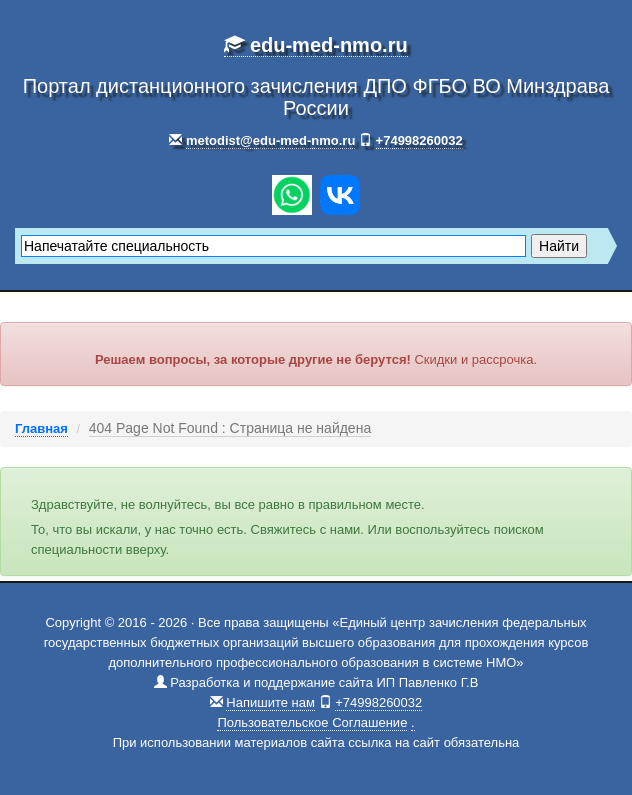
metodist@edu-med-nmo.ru (270, 140)
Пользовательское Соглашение (312, 722)
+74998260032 (419, 140)
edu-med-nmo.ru (315, 45)
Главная (41, 428)
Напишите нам (270, 702)
